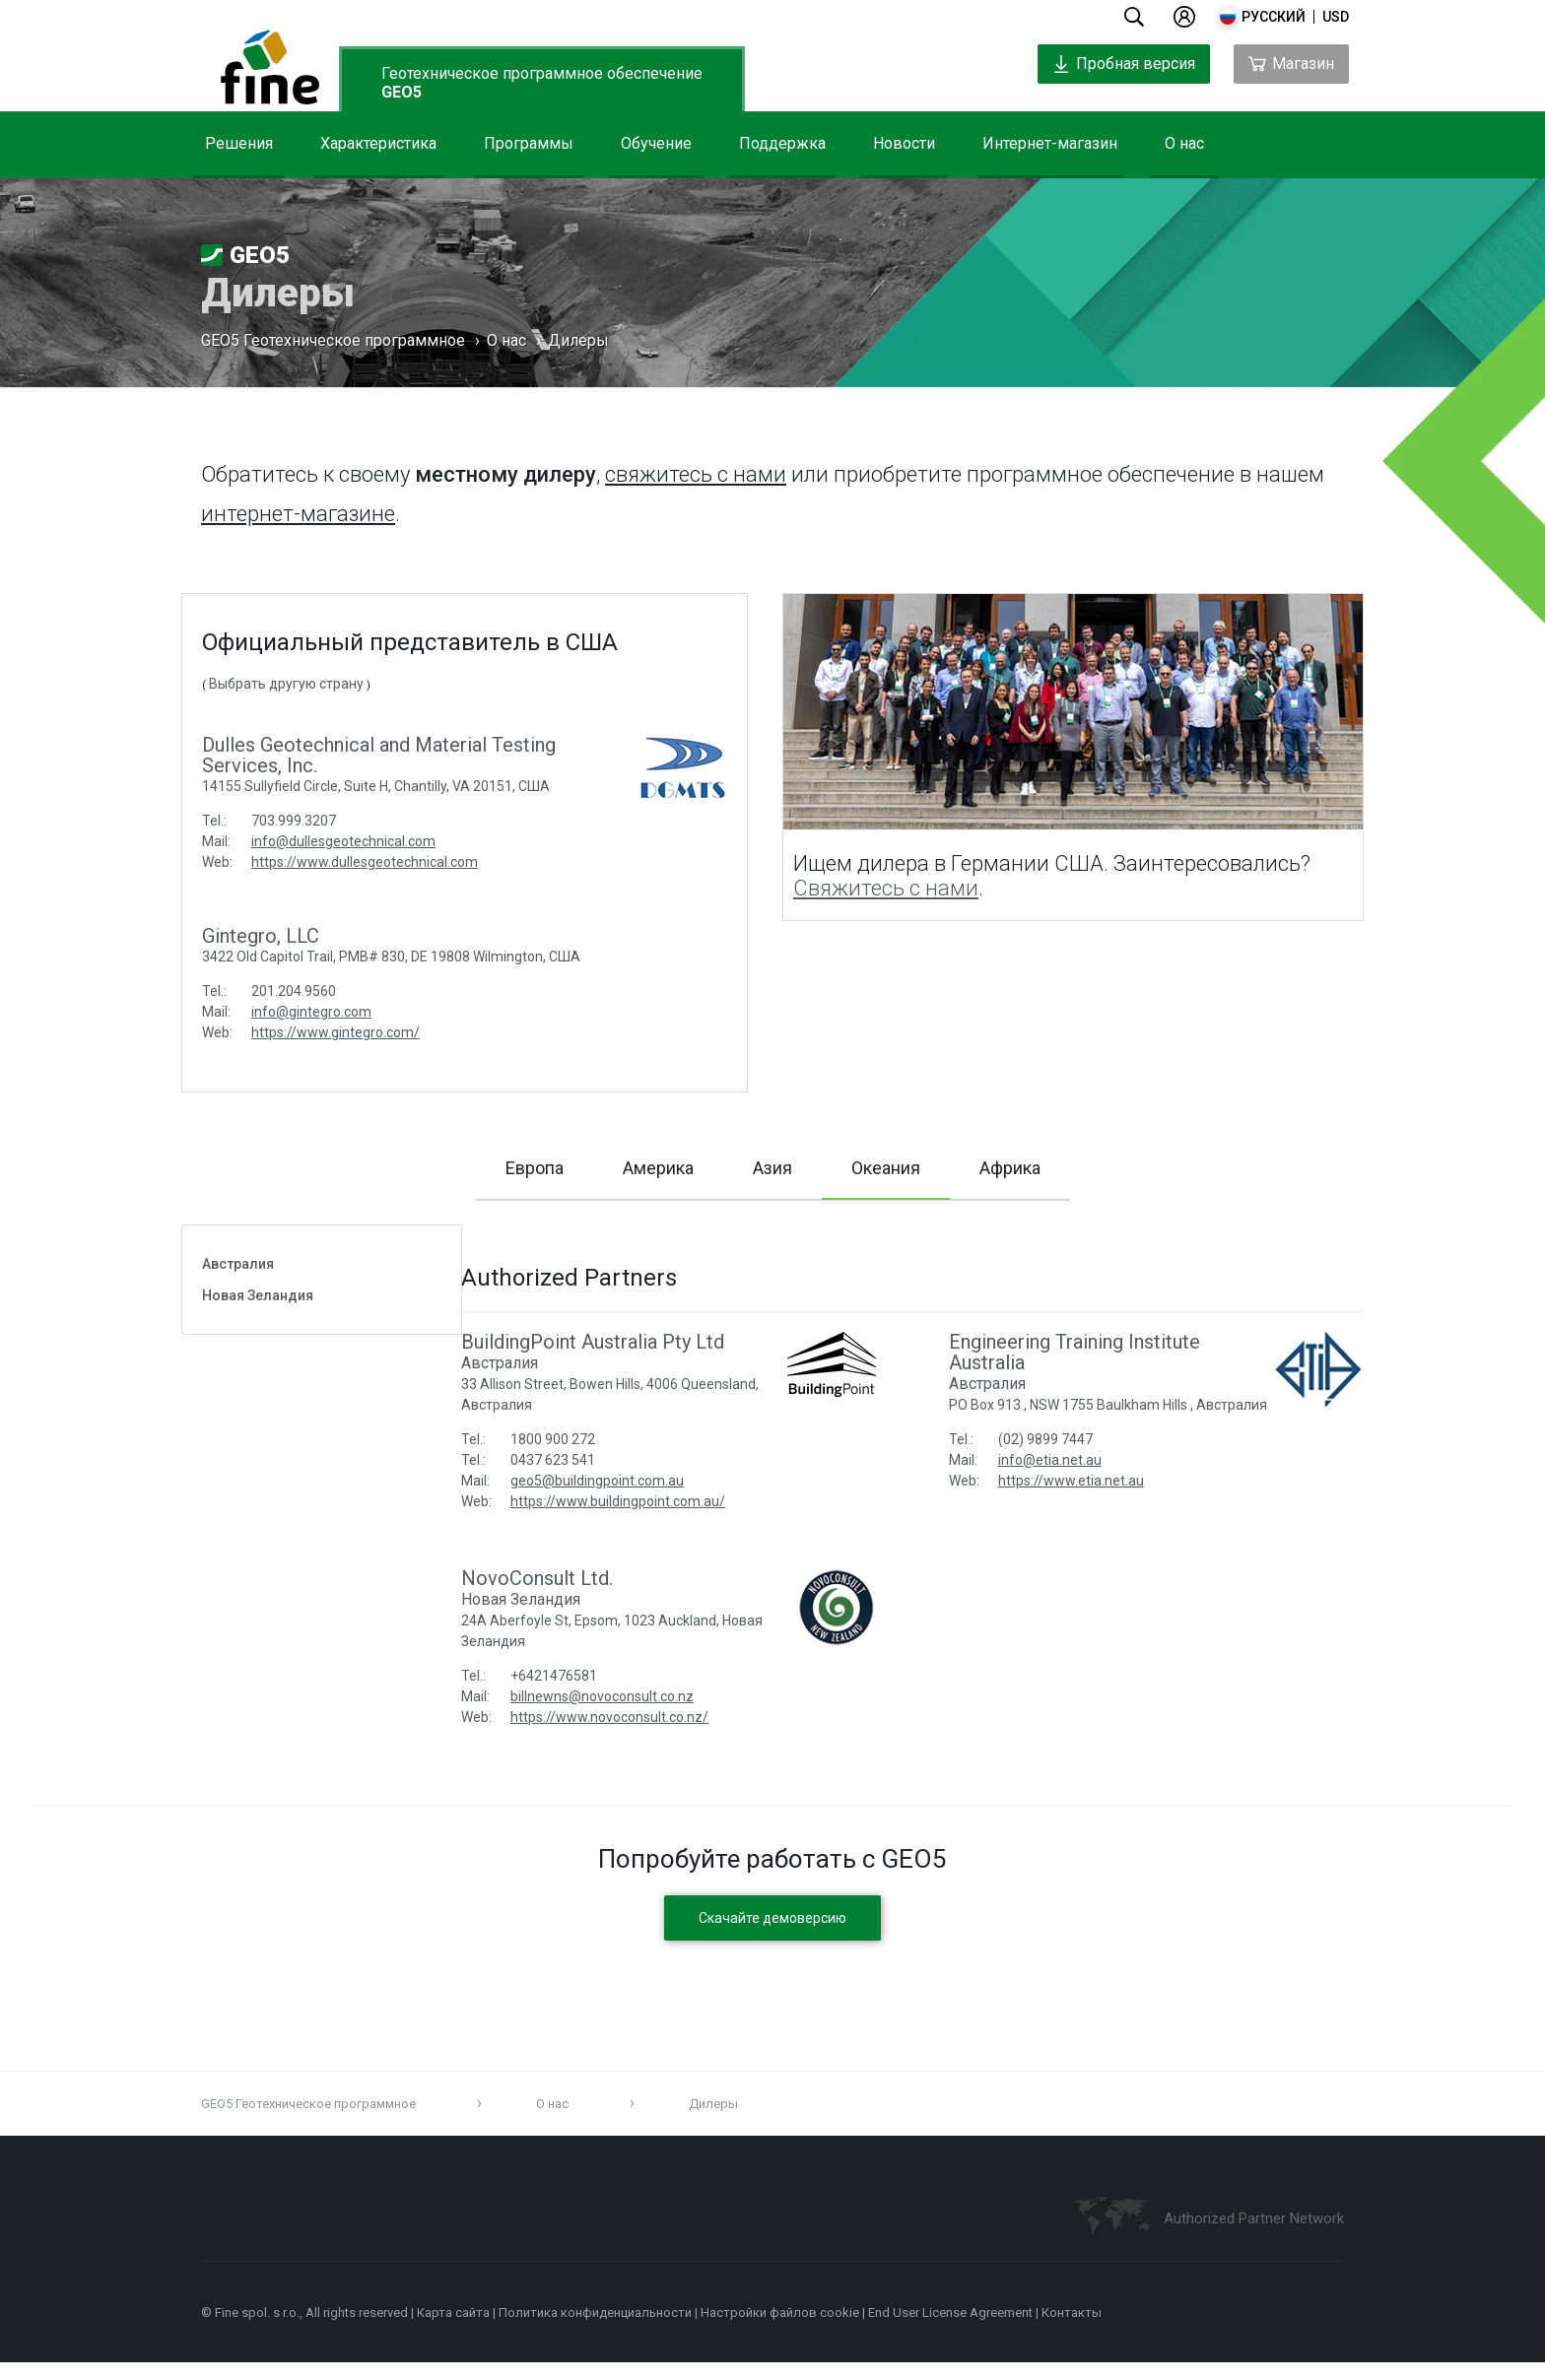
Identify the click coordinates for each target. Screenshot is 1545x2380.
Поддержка (782, 143)
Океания (886, 1177)
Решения (239, 143)
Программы (528, 143)
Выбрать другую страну (286, 684)
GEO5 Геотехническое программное (333, 342)
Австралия (238, 1281)
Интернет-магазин (1049, 143)
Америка (658, 1167)
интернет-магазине (298, 513)
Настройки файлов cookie (780, 2330)
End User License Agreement (950, 2330)
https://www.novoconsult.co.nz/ (650, 1735)
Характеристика (378, 143)
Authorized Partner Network (1254, 2236)
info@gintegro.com (311, 1012)
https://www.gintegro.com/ (335, 1032)
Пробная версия (1123, 63)
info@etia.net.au (1068, 1498)
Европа (534, 1167)
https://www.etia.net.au (1090, 1519)
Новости (904, 143)
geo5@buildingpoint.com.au (637, 1498)
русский (1274, 17)
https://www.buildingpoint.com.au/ (658, 1519)
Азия (772, 1167)
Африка (1010, 1167)
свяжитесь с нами (695, 474)
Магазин (1291, 63)
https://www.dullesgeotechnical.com (364, 862)
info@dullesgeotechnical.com (343, 841)
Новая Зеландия (257, 1313)
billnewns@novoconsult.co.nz (642, 1714)
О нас (1184, 143)
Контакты (1071, 2330)
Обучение (656, 143)
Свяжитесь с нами (885, 888)
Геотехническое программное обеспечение (542, 82)
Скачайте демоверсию (772, 1936)
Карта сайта (453, 2330)
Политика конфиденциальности (595, 2330)
